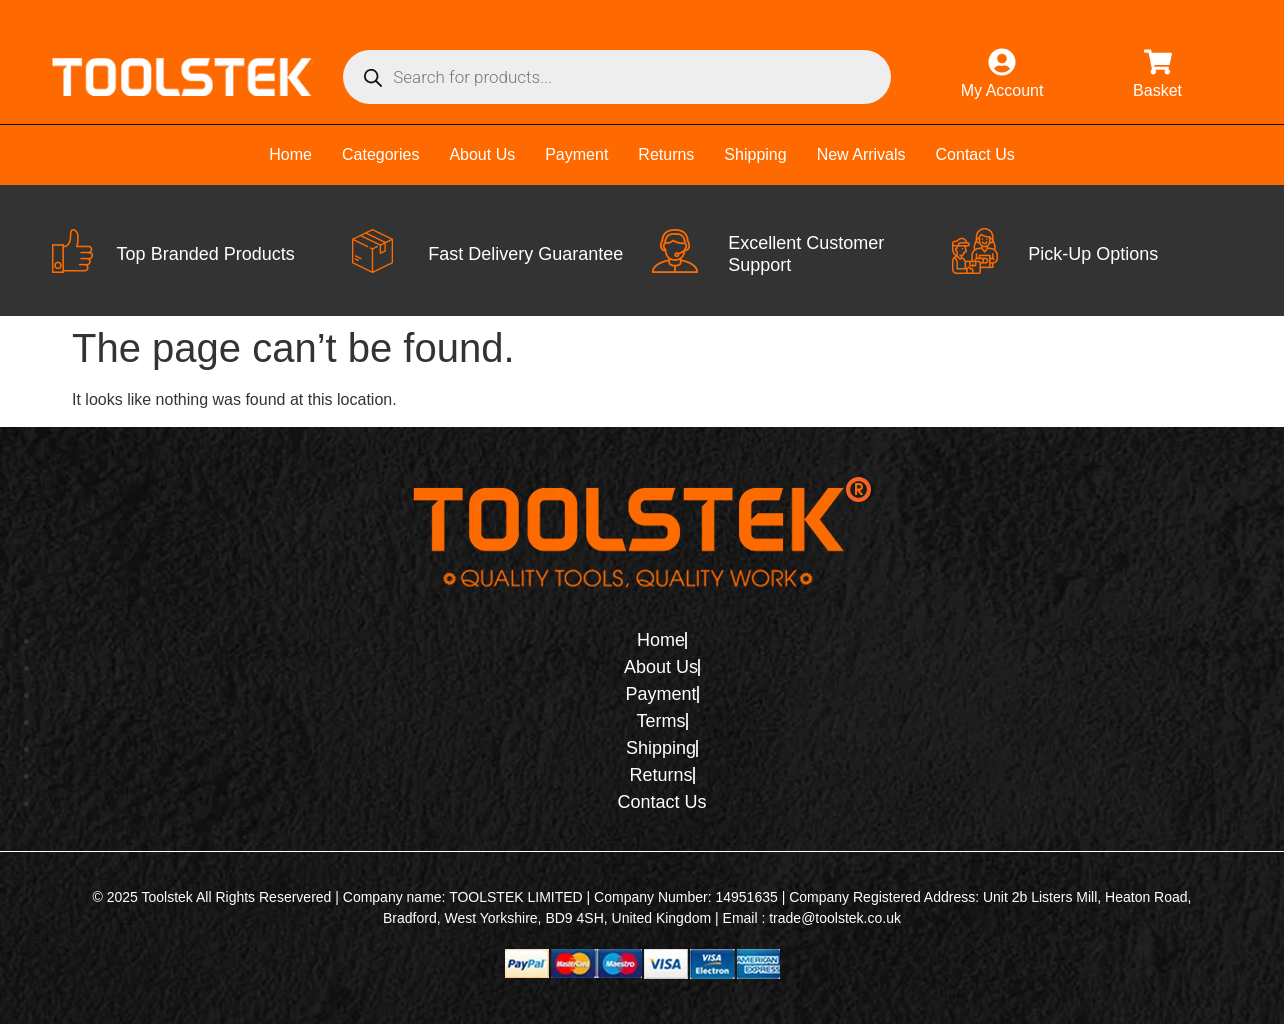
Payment (576, 154)
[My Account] (1002, 62)
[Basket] (1158, 62)
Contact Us (975, 154)
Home (290, 154)
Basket (1157, 90)
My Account (1002, 90)
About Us (482, 154)
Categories (380, 154)
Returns (666, 154)
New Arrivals (861, 154)
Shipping (755, 154)
